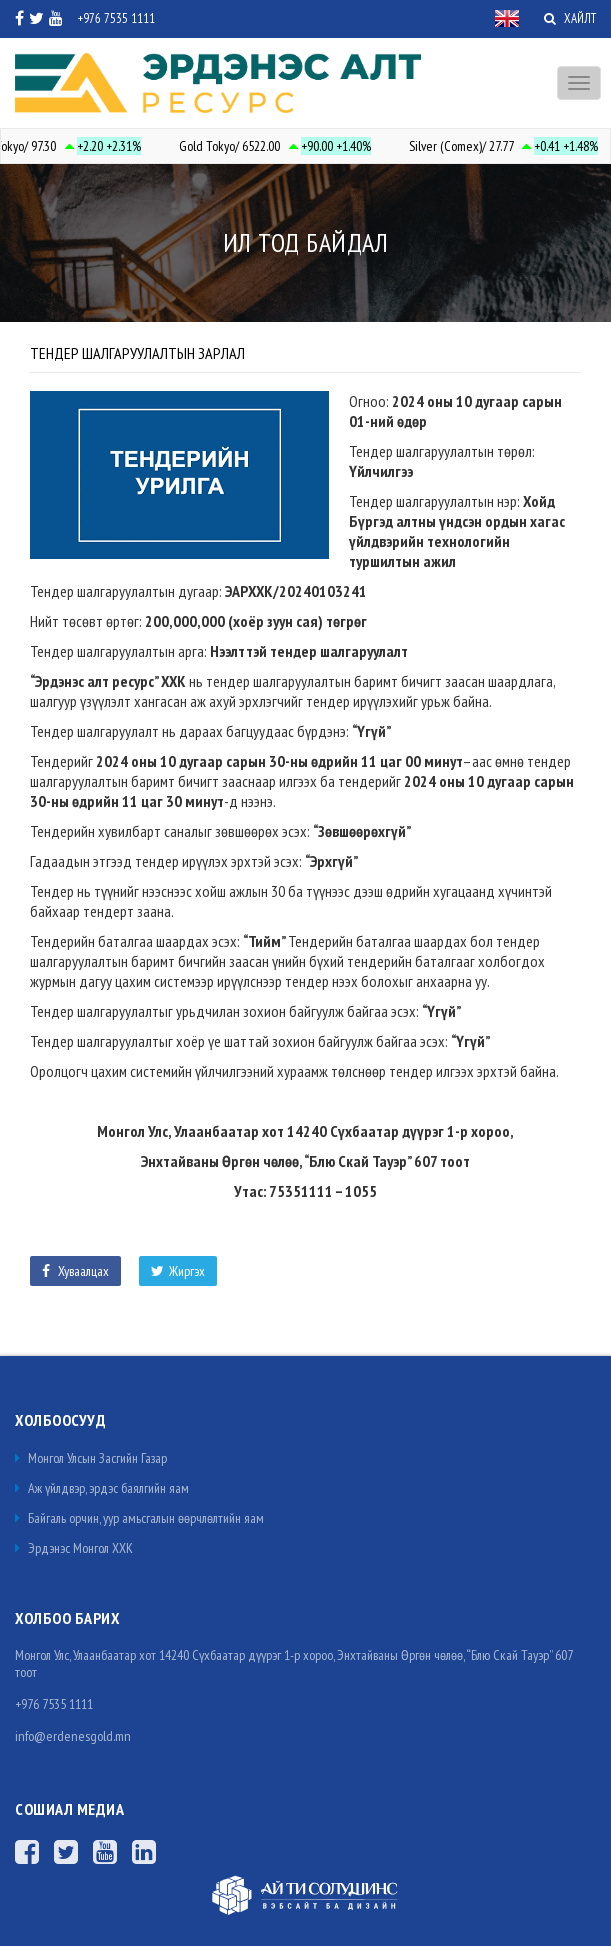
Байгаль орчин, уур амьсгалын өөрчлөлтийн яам (139, 1518)
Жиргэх (178, 1271)
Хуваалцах (75, 1271)
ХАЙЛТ (570, 18)
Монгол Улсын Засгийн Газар (91, 1458)
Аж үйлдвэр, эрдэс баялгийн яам (102, 1488)
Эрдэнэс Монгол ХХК (74, 1548)
